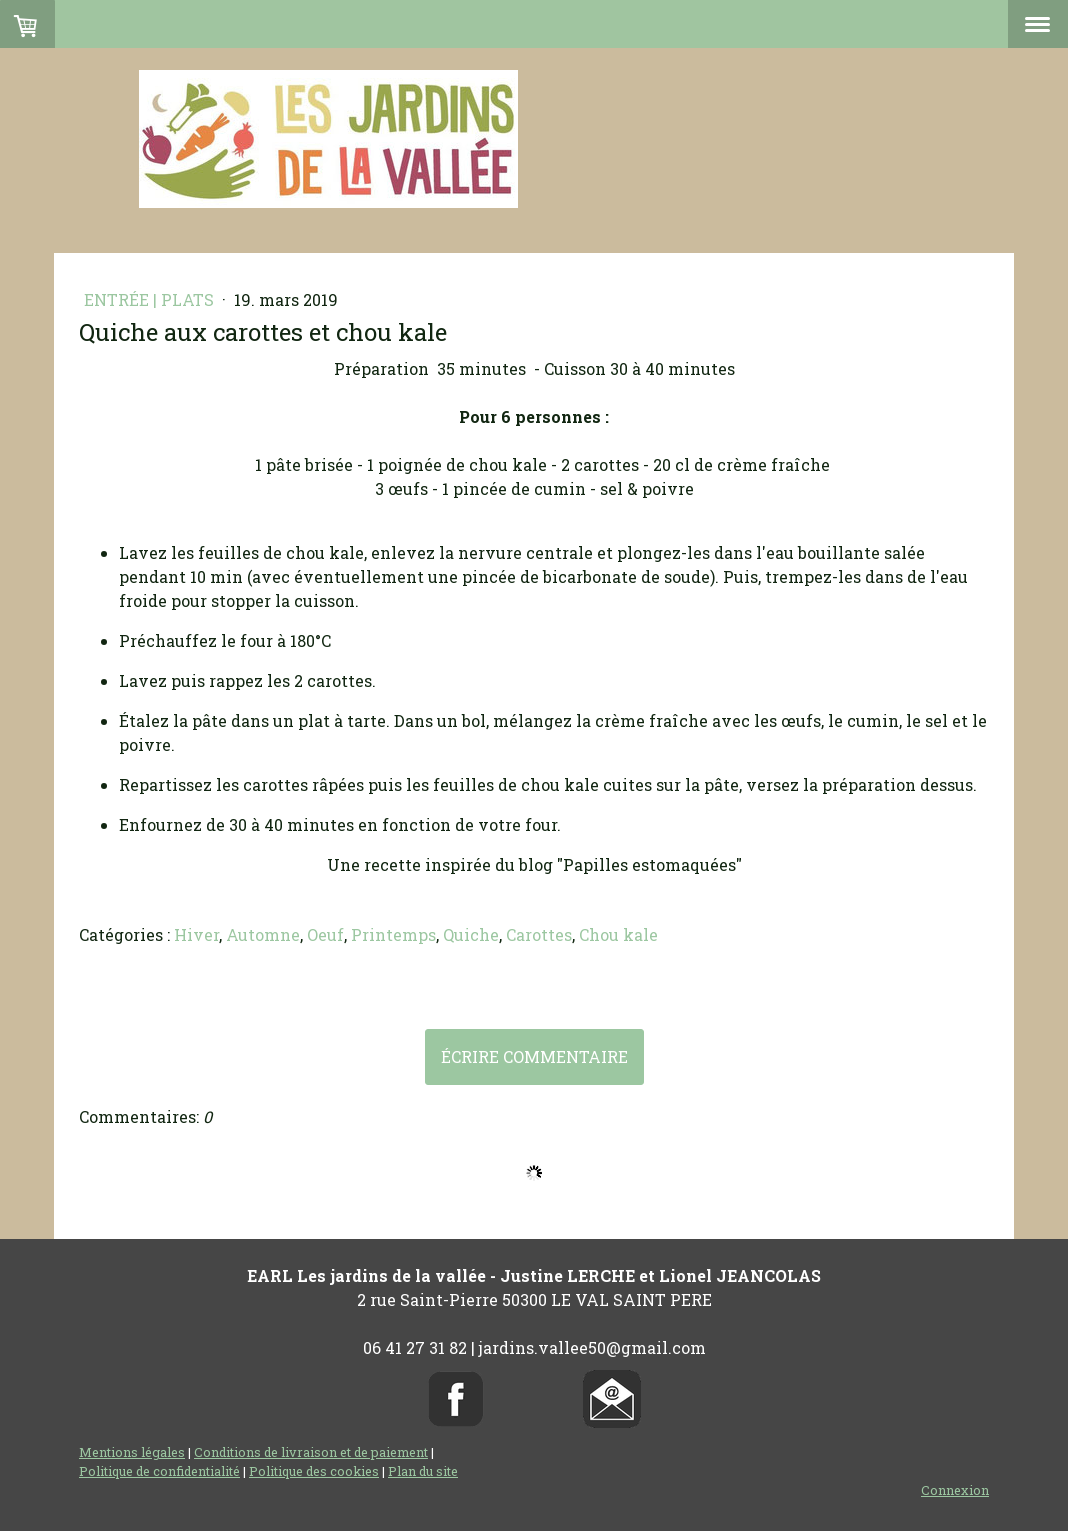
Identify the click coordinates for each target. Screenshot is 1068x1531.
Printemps (393, 934)
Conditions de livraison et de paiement (311, 1452)
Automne (263, 934)
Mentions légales (132, 1452)
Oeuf (325, 934)
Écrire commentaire (534, 1056)
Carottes (539, 934)
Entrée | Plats (151, 299)
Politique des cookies (314, 1471)
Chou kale (618, 934)
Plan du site (423, 1471)
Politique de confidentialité (159, 1471)
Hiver (196, 934)
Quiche (471, 934)
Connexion (955, 1490)
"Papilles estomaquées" (649, 864)
